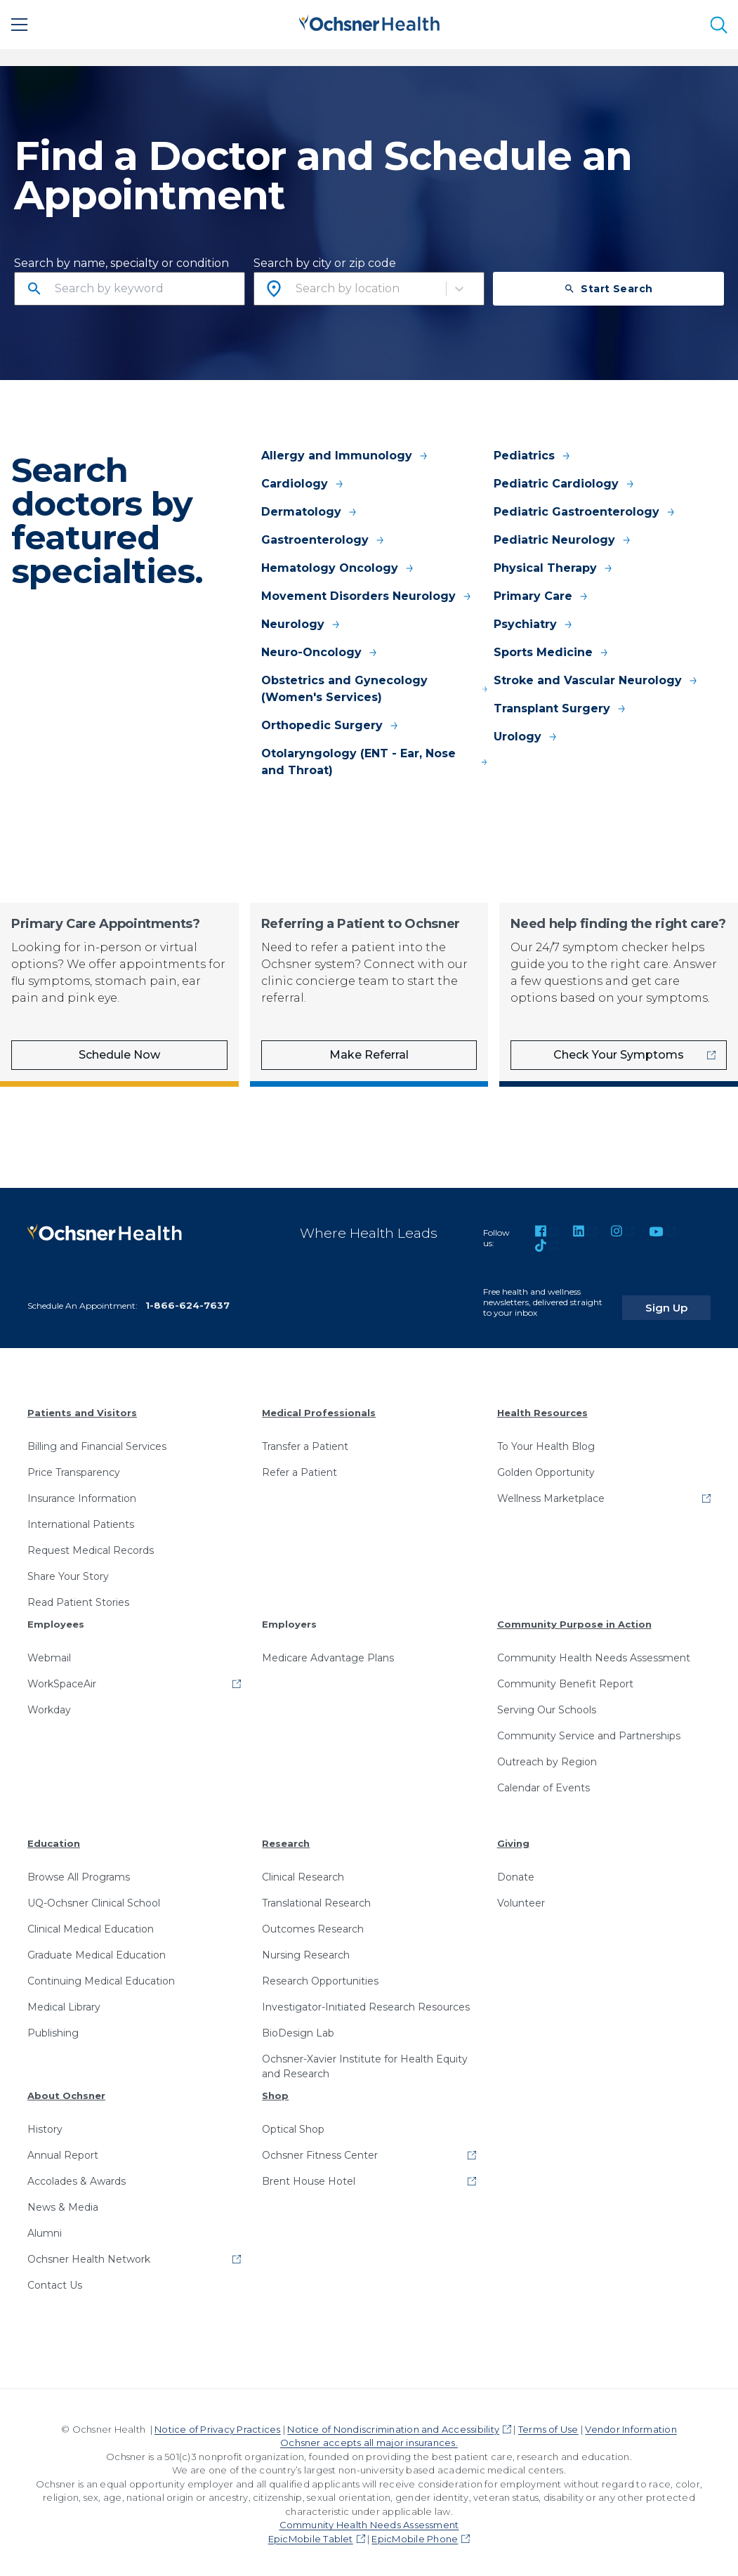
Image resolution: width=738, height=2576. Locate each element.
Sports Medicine (551, 652)
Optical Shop (293, 2125)
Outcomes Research (313, 1924)
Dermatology (309, 511)
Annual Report (62, 2151)
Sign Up (684, 1296)
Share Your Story (68, 1572)
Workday (49, 1705)
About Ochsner (66, 2091)
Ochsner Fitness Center (320, 2151)
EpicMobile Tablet (310, 2534)
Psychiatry (534, 624)
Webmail (49, 1653)
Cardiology (303, 483)
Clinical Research (303, 1872)
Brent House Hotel (308, 2177)
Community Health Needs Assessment (593, 1653)
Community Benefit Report (565, 1679)
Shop (275, 2091)
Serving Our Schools (546, 1705)
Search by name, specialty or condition (121, 263)
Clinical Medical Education (90, 1924)
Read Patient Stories (78, 1598)
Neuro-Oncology (319, 652)
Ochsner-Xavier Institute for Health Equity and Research (365, 2062)
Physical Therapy (554, 568)
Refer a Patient (299, 1468)
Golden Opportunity (546, 1468)
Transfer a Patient (305, 1442)
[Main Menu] (19, 24)
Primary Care (541, 596)
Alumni (44, 2229)
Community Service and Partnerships (588, 1731)
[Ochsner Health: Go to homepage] (369, 22)
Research (286, 1839)
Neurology (301, 624)
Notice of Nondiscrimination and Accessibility (393, 2425)
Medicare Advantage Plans (328, 1653)
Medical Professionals (319, 1408)
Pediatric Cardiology (564, 483)
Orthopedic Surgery (330, 725)
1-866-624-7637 (187, 1301)
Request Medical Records (90, 1546)
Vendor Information (630, 2425)
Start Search (608, 288)
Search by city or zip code (324, 263)
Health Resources (542, 1408)
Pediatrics (533, 455)
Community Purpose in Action (574, 1620)
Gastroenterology (323, 540)
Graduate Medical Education (96, 1950)
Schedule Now (119, 1054)
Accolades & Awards (76, 2177)
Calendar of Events (543, 1783)
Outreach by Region (547, 1757)
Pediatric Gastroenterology (585, 511)
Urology (526, 736)
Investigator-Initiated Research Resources (366, 2002)
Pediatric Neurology (563, 540)
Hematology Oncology (338, 568)
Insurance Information (81, 1494)
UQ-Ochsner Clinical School (93, 1898)
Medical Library (63, 2002)
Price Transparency (73, 1468)
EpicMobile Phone (414, 2534)
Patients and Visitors (82, 1408)
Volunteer (521, 1898)
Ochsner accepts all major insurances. (369, 2439)
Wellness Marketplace (551, 1494)
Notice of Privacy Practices (217, 2425)
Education (53, 1839)
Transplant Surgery (560, 708)
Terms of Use (548, 2425)
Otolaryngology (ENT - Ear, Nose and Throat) (375, 762)
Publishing (53, 2028)
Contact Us (54, 2281)
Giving (513, 1839)
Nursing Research (306, 1950)
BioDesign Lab (298, 2028)
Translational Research (316, 1898)
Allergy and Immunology (345, 455)
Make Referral (369, 1054)
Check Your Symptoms (618, 1054)
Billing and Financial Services (96, 1442)
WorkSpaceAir (61, 1679)
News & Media (62, 2203)
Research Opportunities (320, 1976)
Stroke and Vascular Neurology (596, 680)
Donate (515, 1872)
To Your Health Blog (546, 1442)
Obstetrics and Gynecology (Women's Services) (375, 689)
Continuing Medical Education (101, 1976)
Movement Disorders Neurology (367, 596)
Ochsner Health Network (88, 2255)
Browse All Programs (78, 1872)
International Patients (80, 1520)
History (44, 2125)
